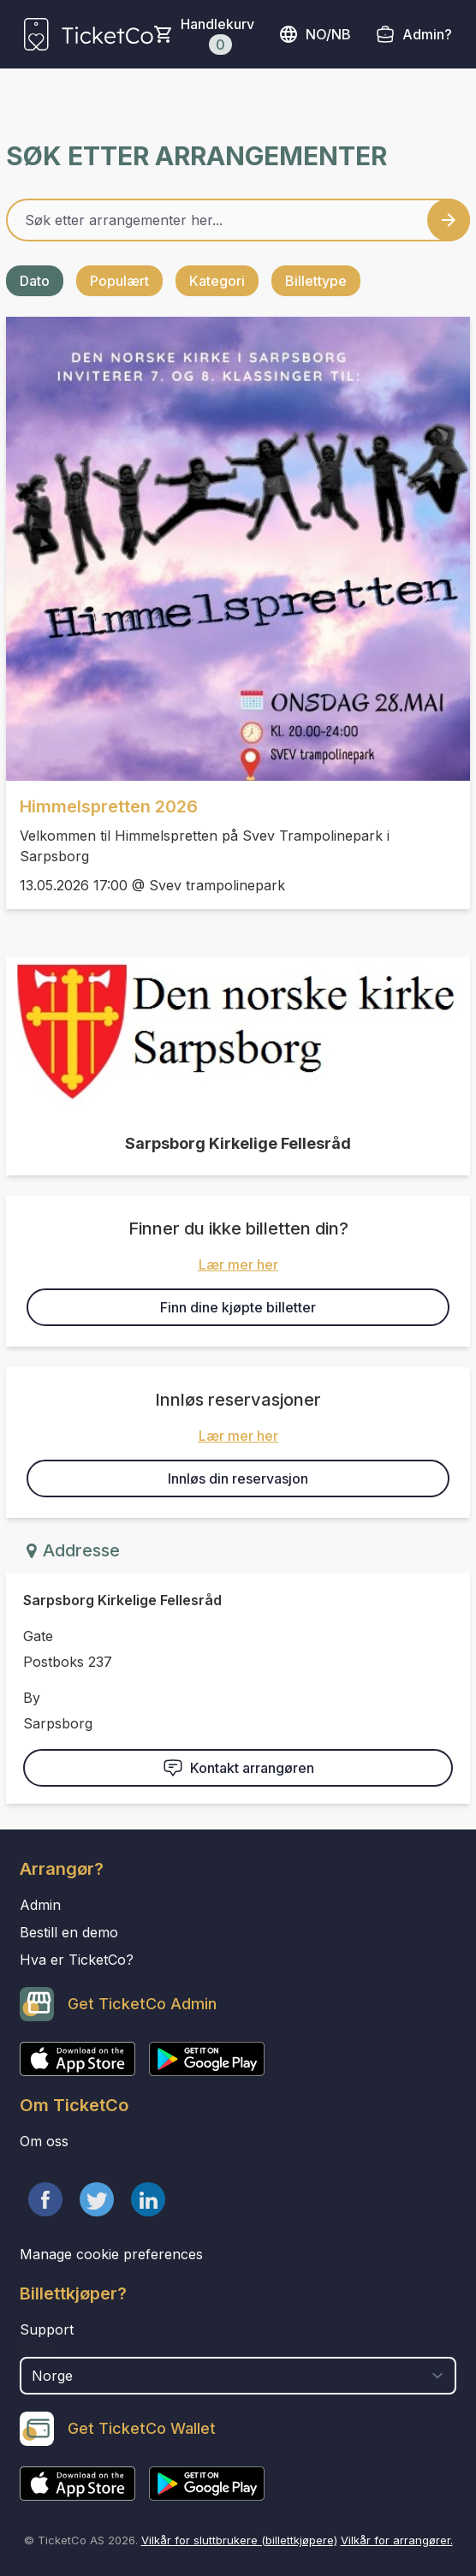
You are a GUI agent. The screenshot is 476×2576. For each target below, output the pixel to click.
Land (37, 2348)
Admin (40, 1904)
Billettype (316, 280)
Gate (38, 1636)
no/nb (314, 34)
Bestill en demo (69, 1932)
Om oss (44, 2141)
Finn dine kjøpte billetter (238, 1307)
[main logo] (88, 34)
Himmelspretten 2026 (109, 806)
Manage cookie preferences (111, 2254)
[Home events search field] (238, 220)
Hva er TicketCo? (77, 1959)
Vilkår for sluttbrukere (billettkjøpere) (239, 2540)
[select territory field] (238, 2376)
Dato (35, 280)
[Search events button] (448, 220)
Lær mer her (238, 1264)
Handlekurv (217, 35)
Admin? (427, 34)
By (31, 1697)
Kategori (217, 280)
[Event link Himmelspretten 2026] (238, 549)
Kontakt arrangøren (238, 1768)
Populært (119, 280)
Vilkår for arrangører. (397, 2540)
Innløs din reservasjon (238, 1478)
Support (47, 2329)
